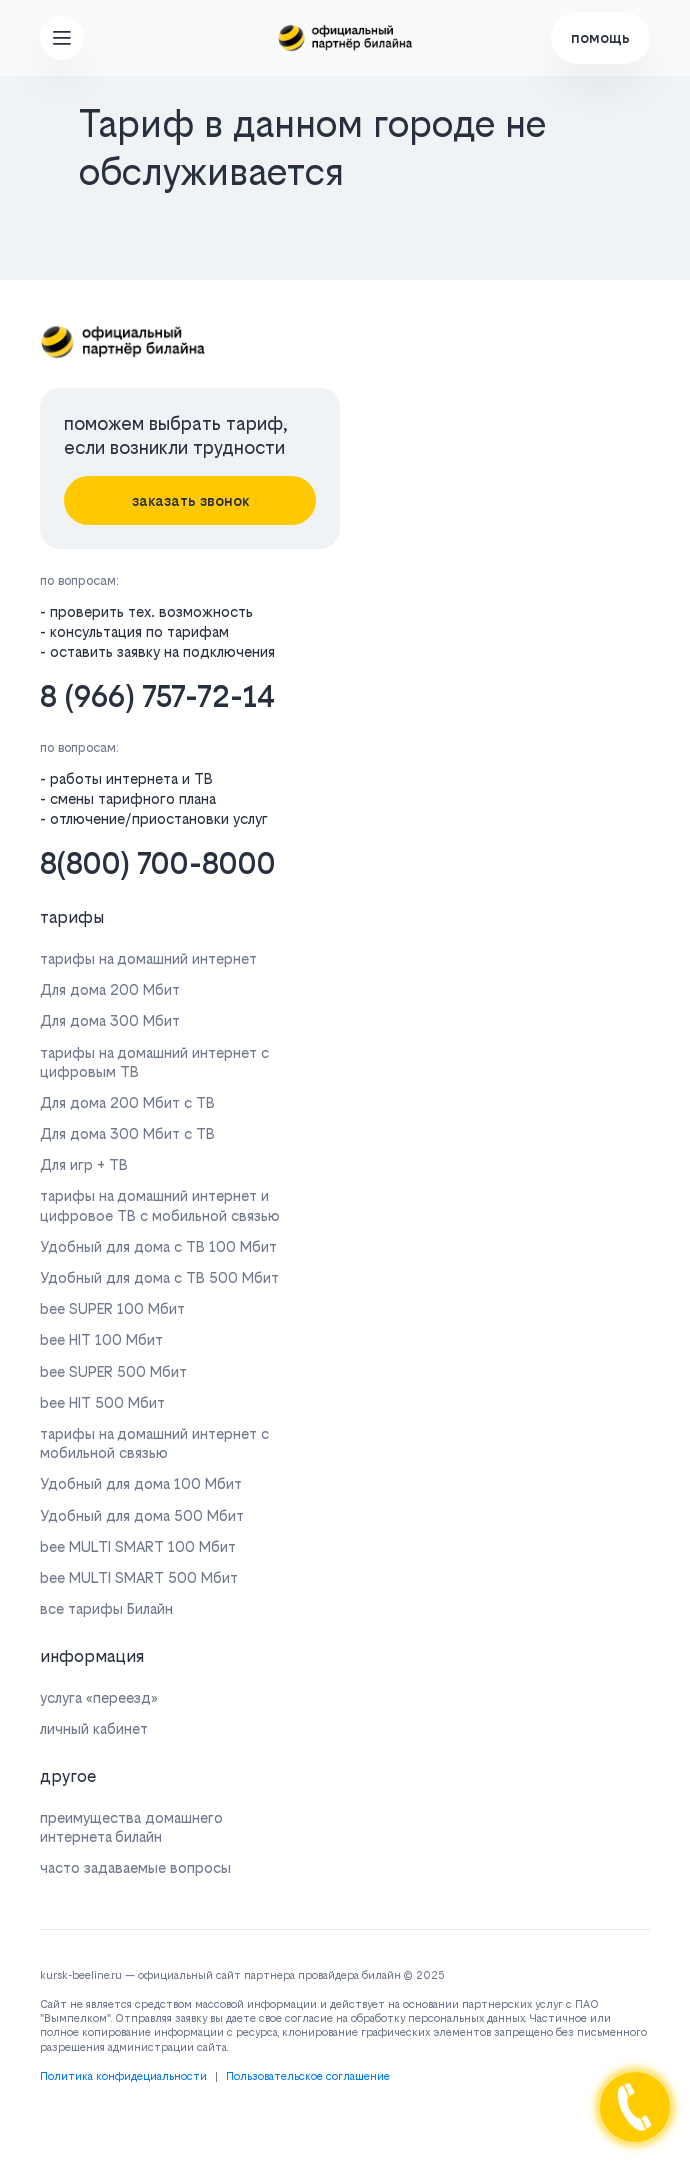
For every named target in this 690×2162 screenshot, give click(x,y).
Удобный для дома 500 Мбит (142, 1515)
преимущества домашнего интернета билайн (131, 1827)
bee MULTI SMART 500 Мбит (139, 1577)
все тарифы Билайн (106, 1608)
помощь (600, 37)
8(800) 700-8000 (158, 863)
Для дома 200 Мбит (110, 989)
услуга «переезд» (99, 1697)
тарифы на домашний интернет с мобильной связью (154, 1443)
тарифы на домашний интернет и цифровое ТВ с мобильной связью (160, 1205)
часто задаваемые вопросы (135, 1867)
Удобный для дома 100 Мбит (141, 1483)
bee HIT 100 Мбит (101, 1339)
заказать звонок (190, 500)
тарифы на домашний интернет (148, 958)
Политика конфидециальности (123, 2076)
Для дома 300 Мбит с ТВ (127, 1133)
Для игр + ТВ (84, 1164)
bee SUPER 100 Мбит (112, 1308)
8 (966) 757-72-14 (157, 696)
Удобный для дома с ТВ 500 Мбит (159, 1277)
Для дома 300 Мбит (110, 1020)
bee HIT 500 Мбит (102, 1402)
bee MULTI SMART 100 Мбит (138, 1546)
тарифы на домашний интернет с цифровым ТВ (154, 1062)
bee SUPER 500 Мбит (113, 1371)
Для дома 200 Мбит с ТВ (127, 1102)
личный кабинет (94, 1728)
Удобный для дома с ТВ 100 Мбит (158, 1246)
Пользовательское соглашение (308, 2076)
